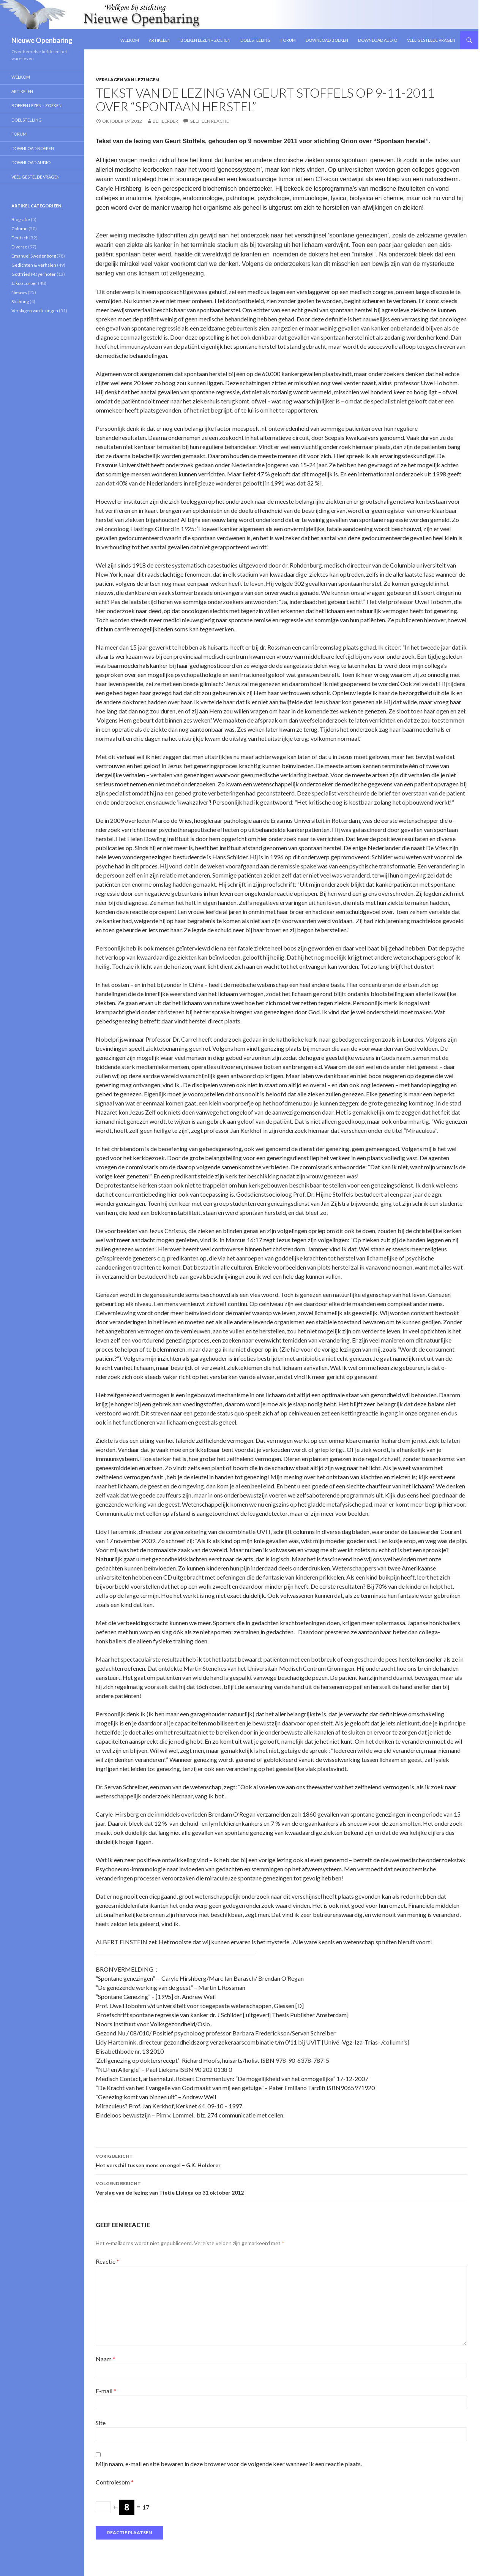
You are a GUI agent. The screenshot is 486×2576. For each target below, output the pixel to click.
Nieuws (19, 292)
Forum (288, 40)
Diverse (19, 247)
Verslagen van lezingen (127, 79)
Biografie (20, 219)
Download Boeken (327, 40)
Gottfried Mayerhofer (33, 274)
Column (19, 228)
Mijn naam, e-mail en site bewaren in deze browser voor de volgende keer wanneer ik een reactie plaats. (229, 2463)
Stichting (20, 301)
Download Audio (377, 40)
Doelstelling (255, 40)
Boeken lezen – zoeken (205, 40)
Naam (105, 2359)
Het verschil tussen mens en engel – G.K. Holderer (281, 2160)
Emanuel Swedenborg (33, 256)
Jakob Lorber (24, 283)
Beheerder (165, 121)
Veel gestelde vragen (431, 40)
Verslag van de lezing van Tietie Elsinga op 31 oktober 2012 (281, 2187)
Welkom (129, 40)
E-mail (106, 2390)
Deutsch (19, 237)
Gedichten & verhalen (33, 265)
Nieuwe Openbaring (42, 40)
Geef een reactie (209, 121)
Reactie (107, 2261)
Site (101, 2422)
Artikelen (159, 40)
